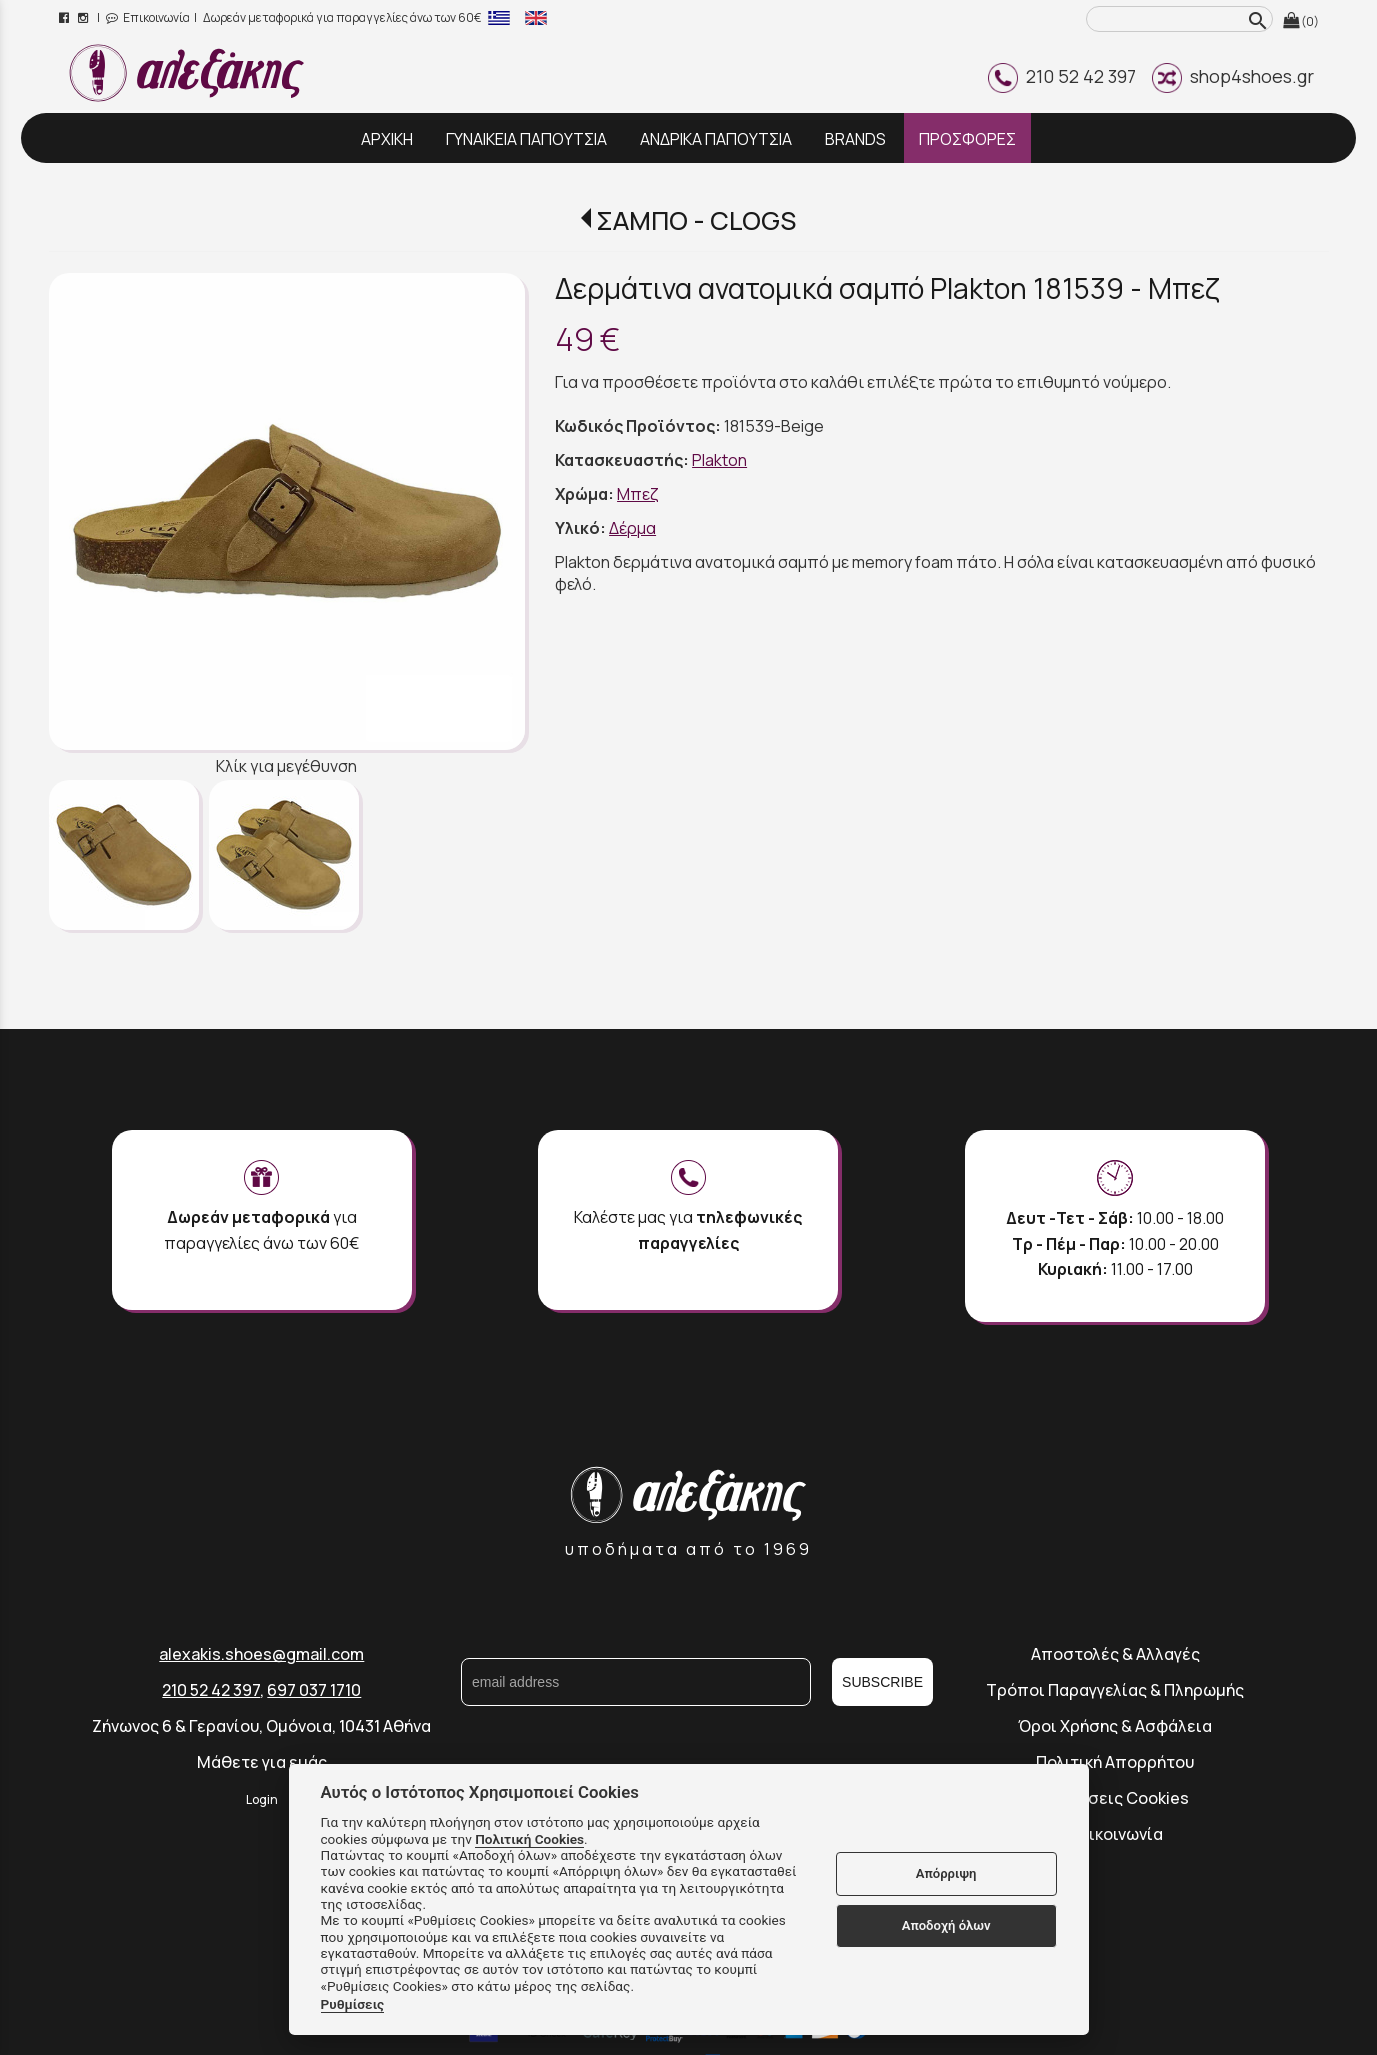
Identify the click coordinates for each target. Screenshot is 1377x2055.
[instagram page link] (84, 17)
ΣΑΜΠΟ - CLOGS (696, 220)
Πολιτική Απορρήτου (1115, 1762)
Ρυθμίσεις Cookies (1115, 1798)
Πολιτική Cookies (529, 1839)
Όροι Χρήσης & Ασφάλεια (1115, 1726)
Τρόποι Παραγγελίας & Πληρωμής (1115, 1690)
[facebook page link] (65, 17)
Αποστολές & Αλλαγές (1115, 1654)
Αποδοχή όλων (946, 1925)
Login (262, 1799)
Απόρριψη (946, 1873)
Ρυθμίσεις (353, 2004)
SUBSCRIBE (882, 1682)
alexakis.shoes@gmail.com (261, 1654)
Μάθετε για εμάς (262, 1762)
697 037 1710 (314, 1690)
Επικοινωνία (148, 17)
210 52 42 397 (1062, 76)
